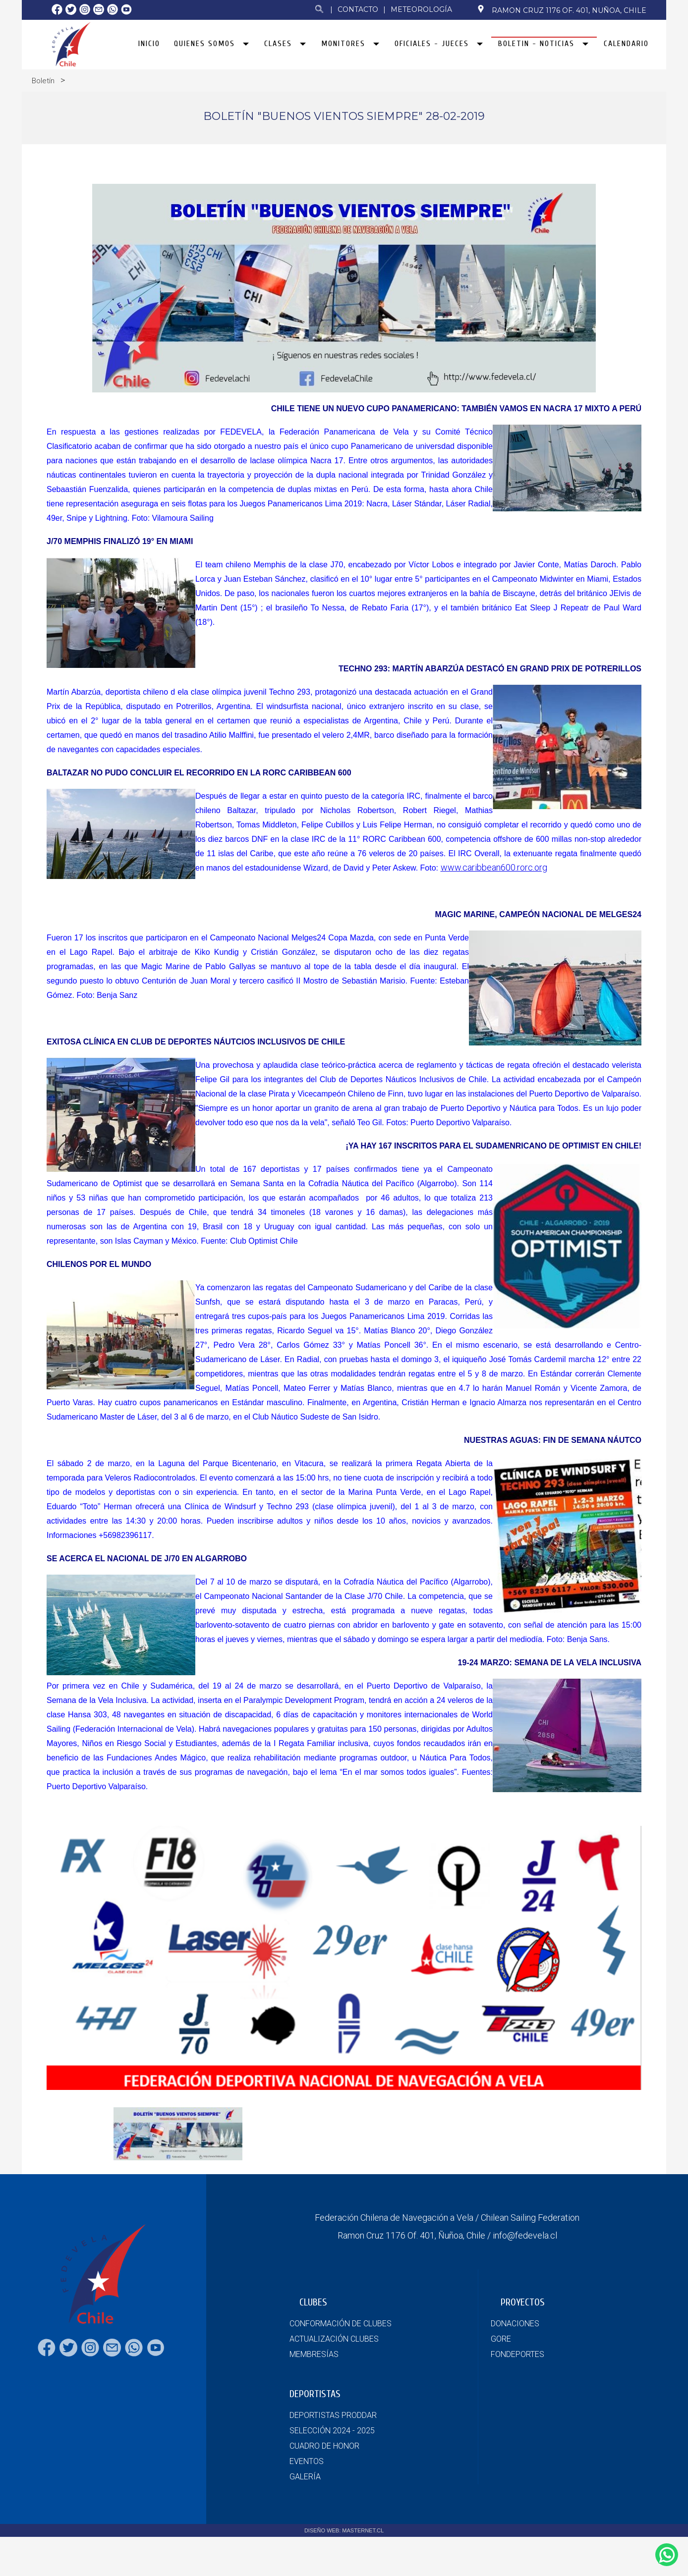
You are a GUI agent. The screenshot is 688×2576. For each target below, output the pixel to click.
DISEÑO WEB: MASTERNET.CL (344, 2530)
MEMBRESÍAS (314, 2354)
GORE (501, 2339)
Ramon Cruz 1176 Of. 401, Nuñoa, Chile (561, 10)
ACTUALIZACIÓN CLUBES (334, 2339)
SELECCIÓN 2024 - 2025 (332, 2430)
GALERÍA (305, 2476)
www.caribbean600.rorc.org (494, 892)
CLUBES (313, 2302)
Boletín (43, 80)
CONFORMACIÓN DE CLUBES (340, 2323)
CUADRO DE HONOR (324, 2446)
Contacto (358, 9)
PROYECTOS (523, 2302)
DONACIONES (515, 2323)
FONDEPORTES (517, 2354)
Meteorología (421, 9)
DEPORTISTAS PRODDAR (333, 2415)
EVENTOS (306, 2461)
